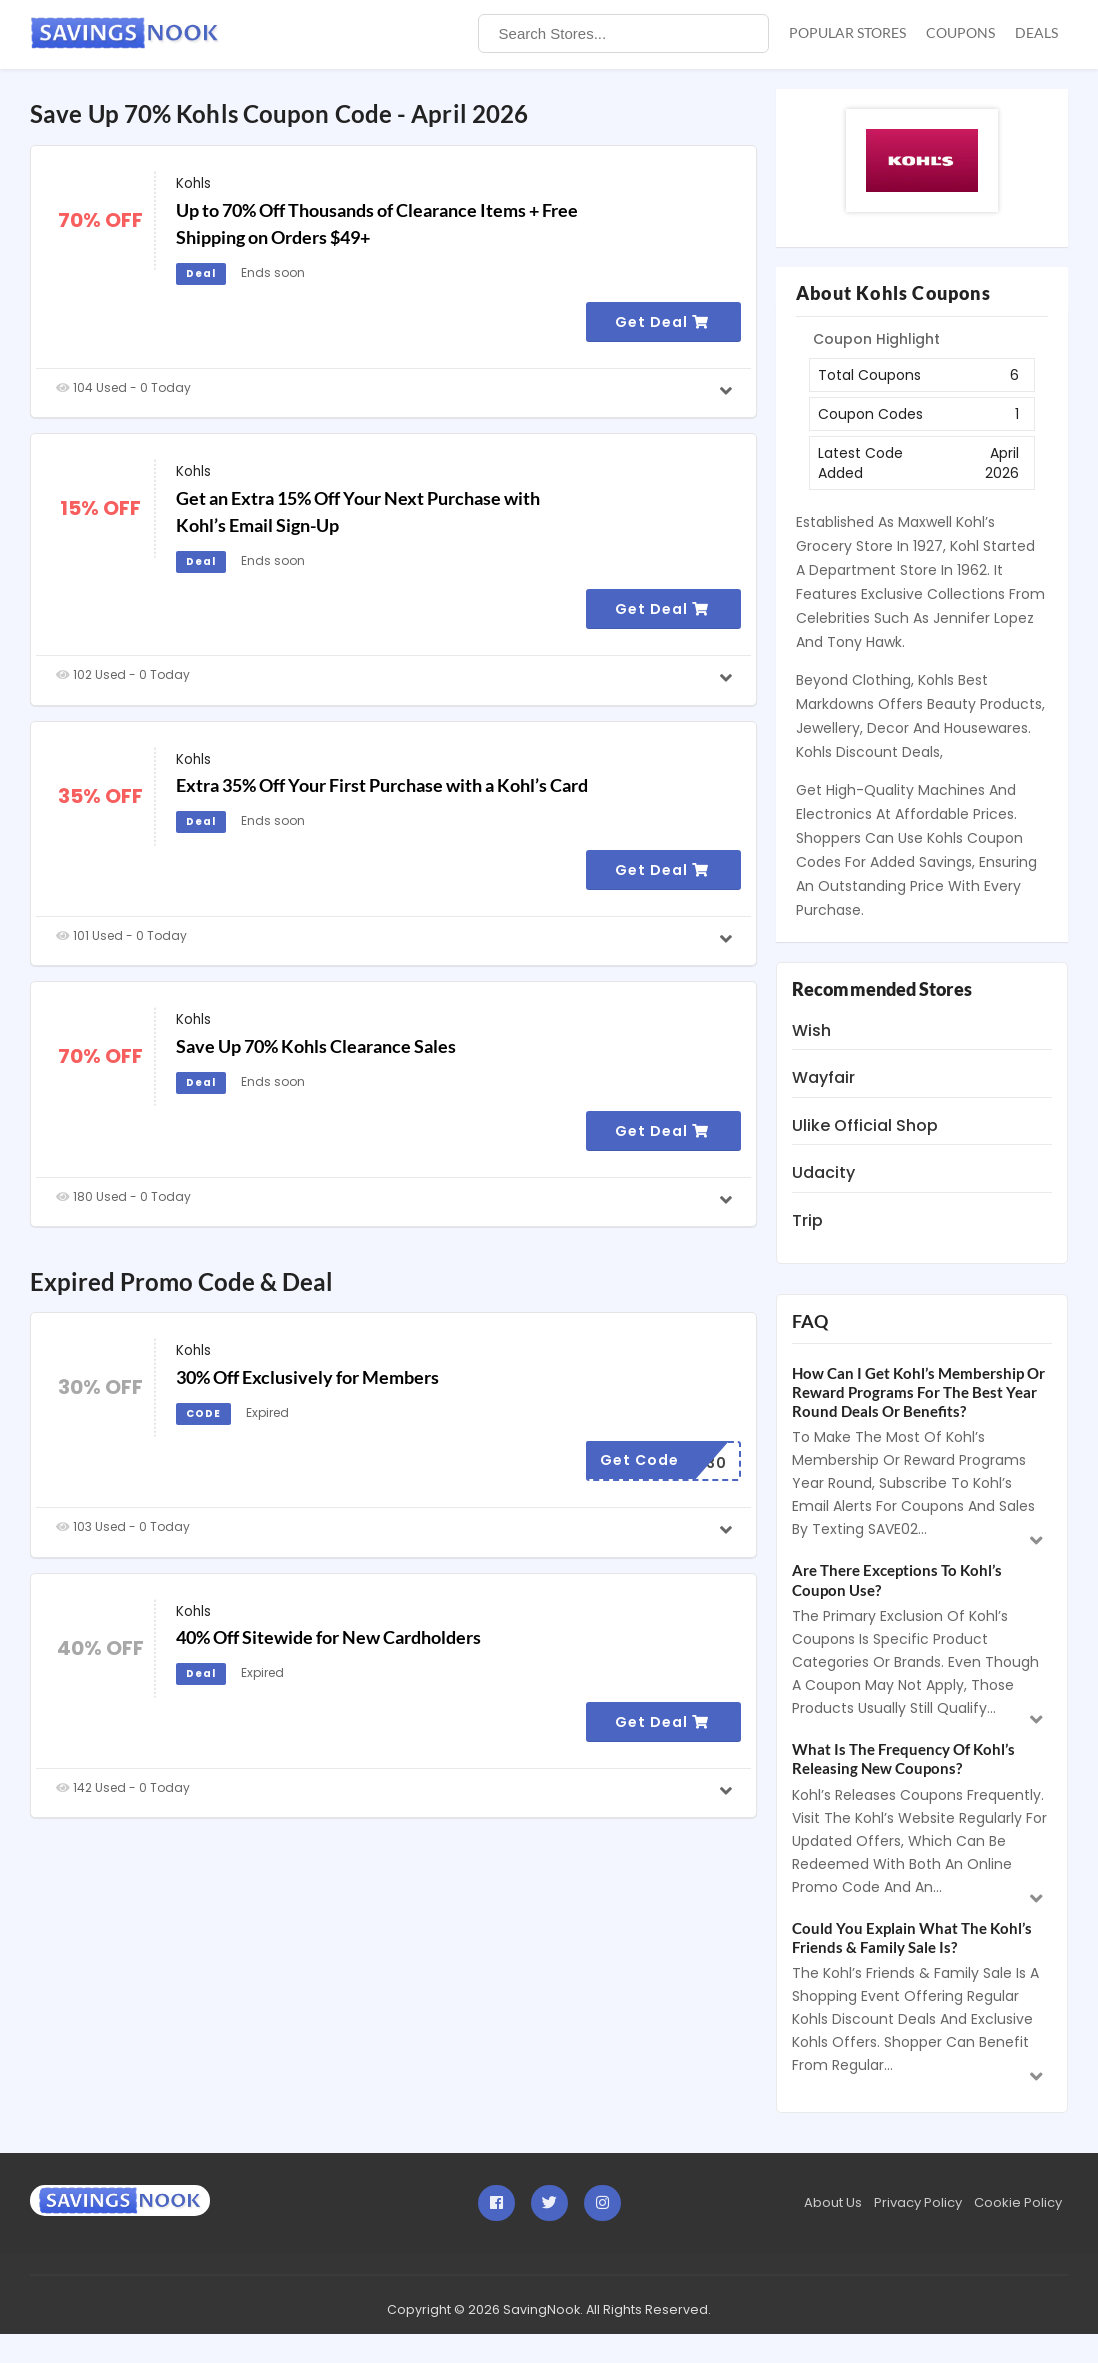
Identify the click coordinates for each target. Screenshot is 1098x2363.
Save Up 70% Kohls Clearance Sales (316, 1046)
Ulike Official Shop (865, 1125)
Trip (807, 1220)
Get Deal (662, 322)
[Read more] (728, 391)
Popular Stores (847, 32)
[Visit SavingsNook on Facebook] (496, 2203)
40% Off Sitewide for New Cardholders (328, 1637)
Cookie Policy (1018, 2202)
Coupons (960, 32)
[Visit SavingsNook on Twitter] (549, 2203)
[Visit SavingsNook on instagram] (602, 2203)
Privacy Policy (918, 2202)
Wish (811, 1030)
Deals (1036, 32)
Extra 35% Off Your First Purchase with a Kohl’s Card (382, 785)
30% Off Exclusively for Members (307, 1377)
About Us (833, 2202)
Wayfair (823, 1077)
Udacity (823, 1172)
